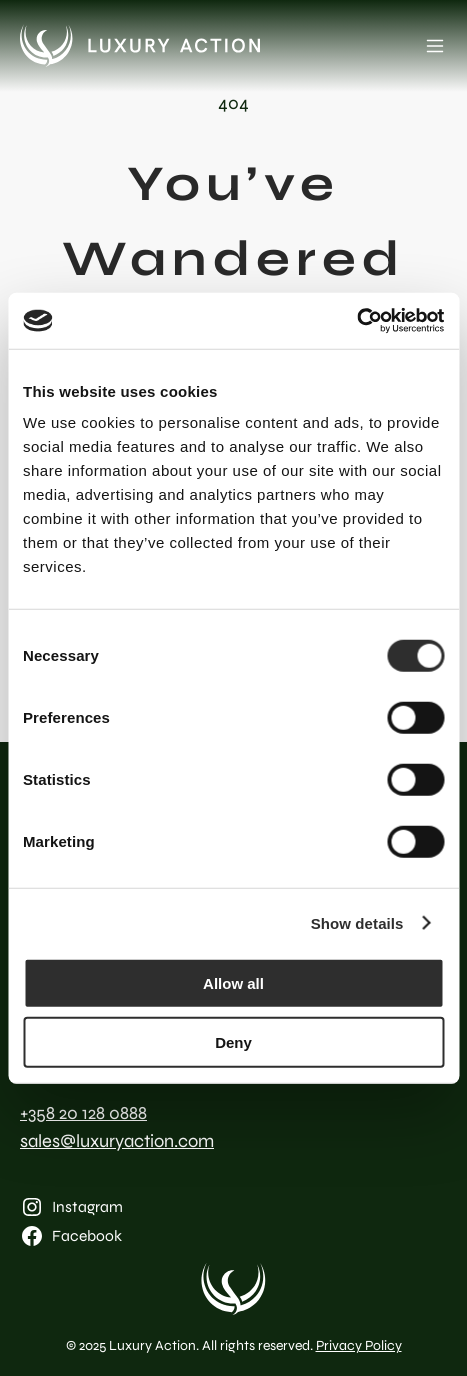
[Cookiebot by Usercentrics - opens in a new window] (356, 321)
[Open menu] (435, 46)
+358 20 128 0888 (83, 1113)
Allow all (233, 983)
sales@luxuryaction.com (117, 1141)
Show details (357, 922)
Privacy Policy (359, 1345)
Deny (233, 1041)
